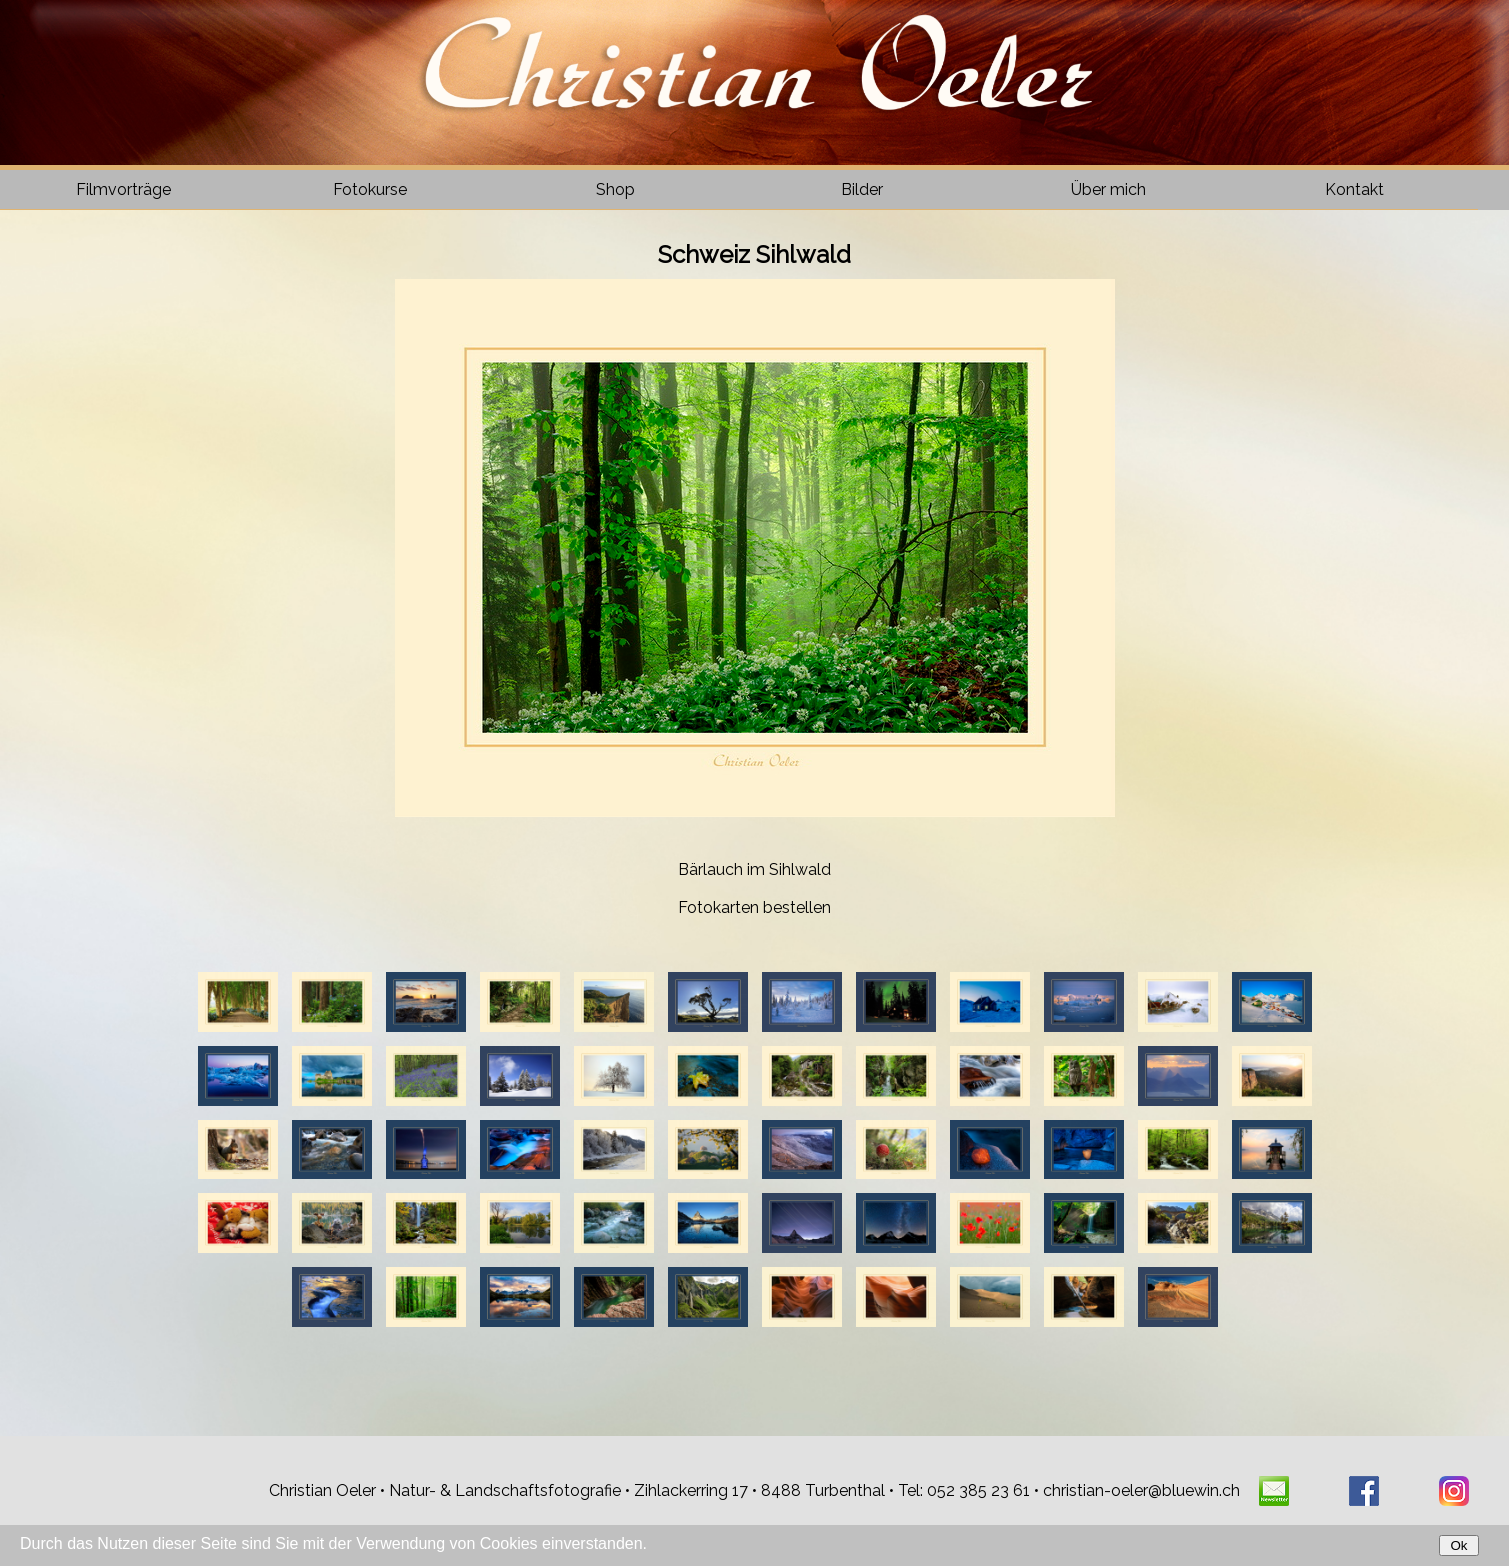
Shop (615, 189)
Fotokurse (370, 189)
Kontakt (1354, 189)
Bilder (862, 189)
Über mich (1108, 189)
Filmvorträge (123, 189)
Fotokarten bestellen (754, 907)
